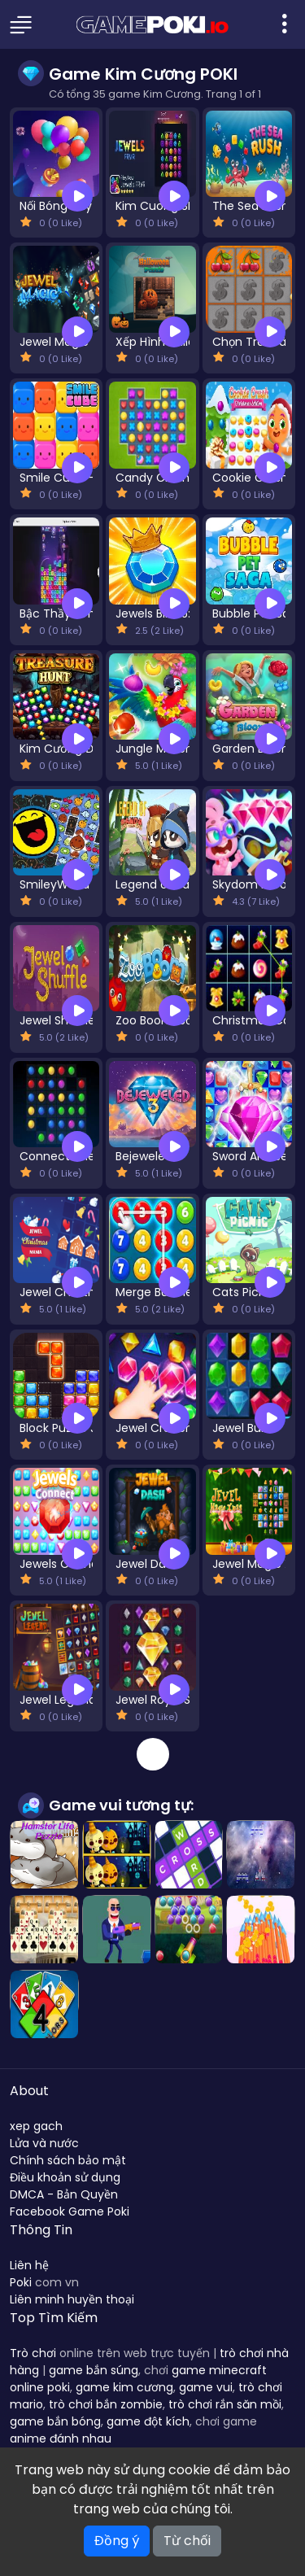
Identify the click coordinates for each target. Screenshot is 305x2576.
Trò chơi (33, 2353)
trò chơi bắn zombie (106, 2404)
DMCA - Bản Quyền (64, 2194)
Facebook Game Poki (69, 2211)
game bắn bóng (55, 2421)
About (29, 2090)
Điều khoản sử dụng (65, 2177)
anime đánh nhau (60, 2438)
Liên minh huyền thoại (72, 2299)
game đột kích (148, 2421)
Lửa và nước (44, 2143)
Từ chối (187, 2540)
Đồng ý (116, 2540)
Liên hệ (29, 2265)
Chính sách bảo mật (68, 2160)
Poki (21, 2282)
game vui (206, 2387)
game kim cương (124, 2387)
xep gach (36, 2126)
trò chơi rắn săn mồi (224, 2404)
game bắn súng (93, 2370)
